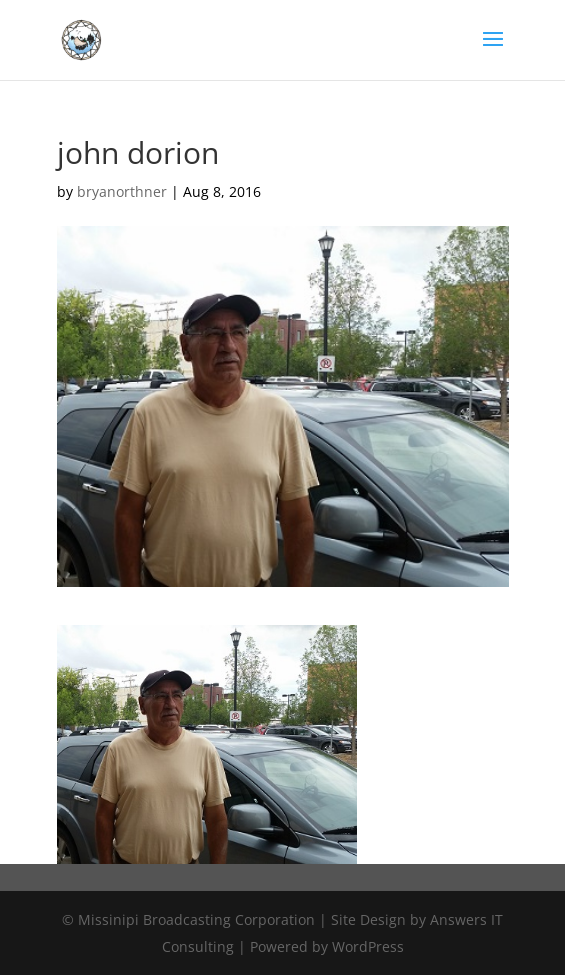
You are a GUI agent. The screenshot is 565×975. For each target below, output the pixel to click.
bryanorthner (122, 191)
